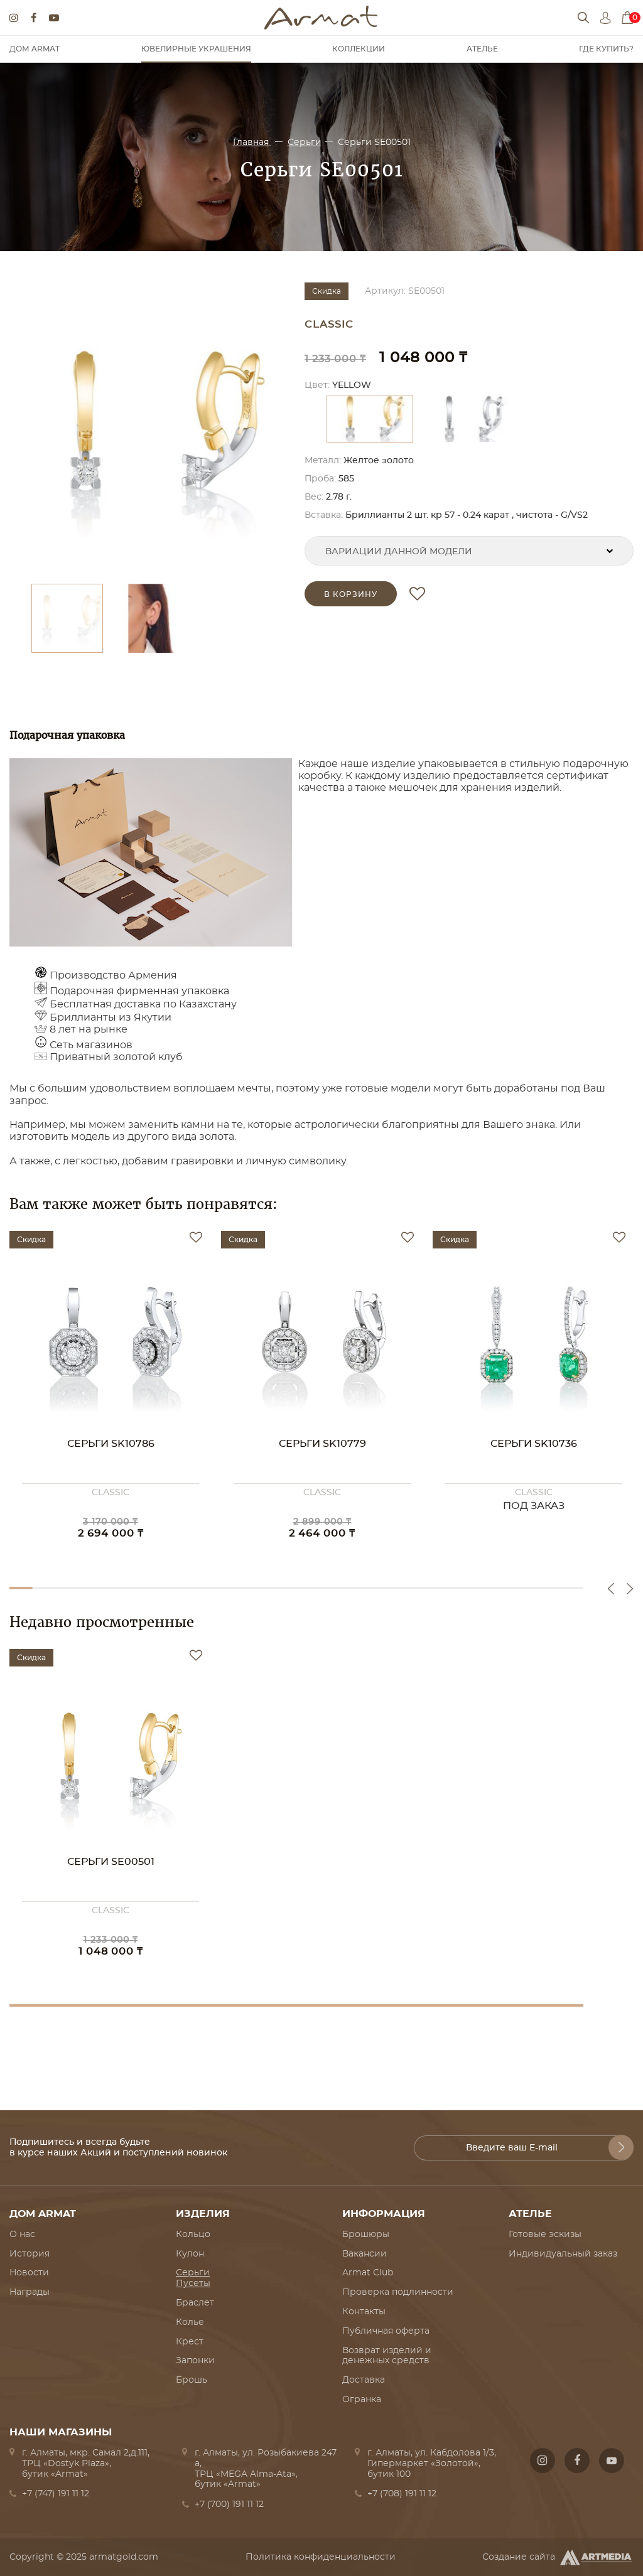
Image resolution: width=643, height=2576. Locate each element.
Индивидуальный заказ (563, 2254)
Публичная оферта (386, 2331)
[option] (150, 426)
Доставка (363, 2380)
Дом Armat (34, 49)
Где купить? (606, 49)
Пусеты (193, 2283)
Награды (29, 2292)
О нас (22, 2234)
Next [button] (630, 1588)
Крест (189, 2341)
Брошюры (365, 2234)
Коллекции (358, 49)
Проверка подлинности (397, 2292)
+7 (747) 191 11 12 (55, 2493)
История (29, 2254)
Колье (190, 2322)
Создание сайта (558, 2557)
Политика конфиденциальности (321, 2557)
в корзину (350, 594)
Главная (252, 142)
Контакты (364, 2311)
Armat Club (367, 2272)
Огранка (361, 2399)
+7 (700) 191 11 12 (229, 2504)
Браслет (195, 2303)
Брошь (191, 2380)
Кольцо (193, 2234)
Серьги (305, 142)
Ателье (482, 49)
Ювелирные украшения (196, 49)
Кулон (190, 2254)
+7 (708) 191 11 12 (401, 2493)
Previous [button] (611, 1588)
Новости (29, 2272)
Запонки (195, 2360)
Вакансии (364, 2254)
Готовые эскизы (545, 2234)
